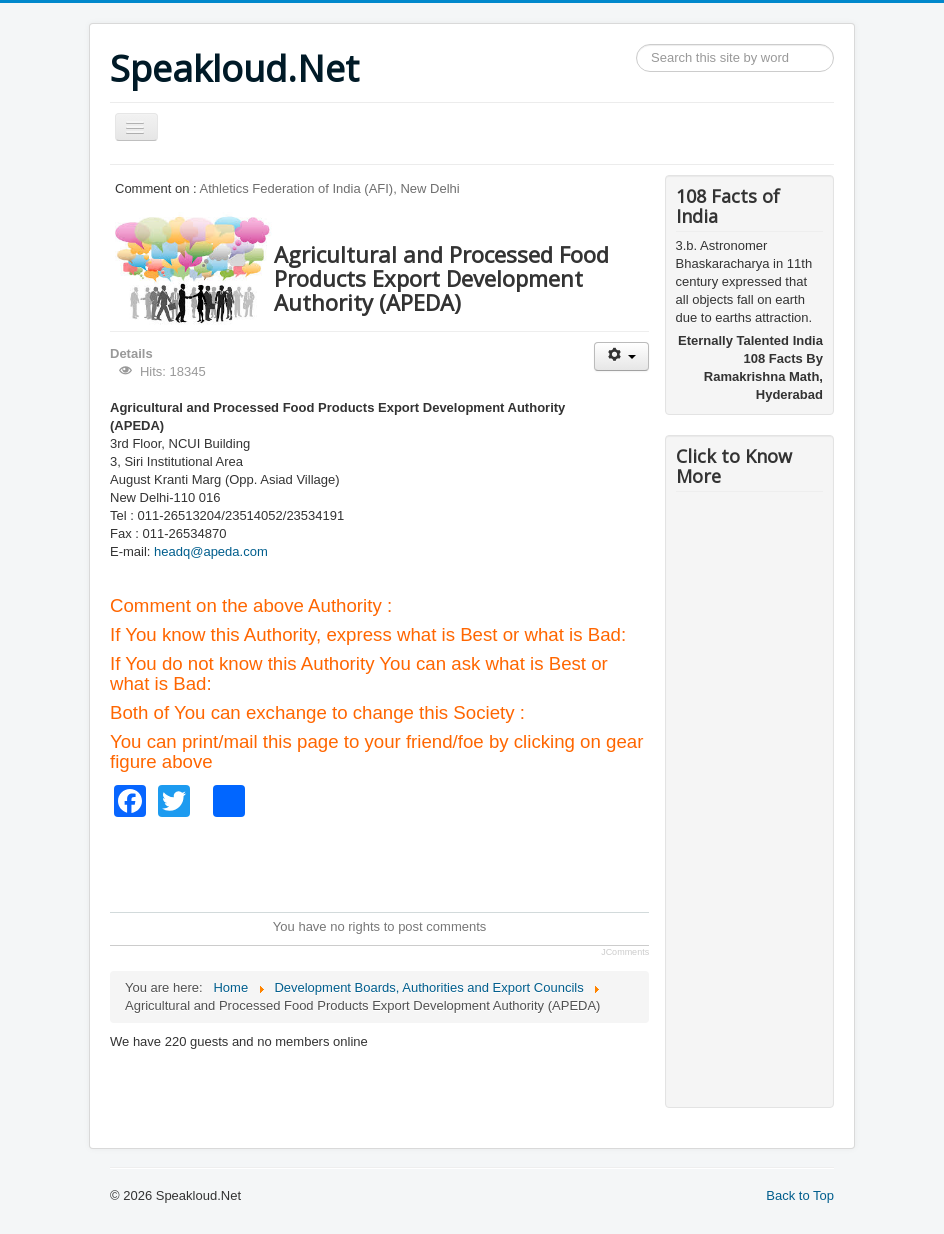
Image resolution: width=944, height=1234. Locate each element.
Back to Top (800, 1195)
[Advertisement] (474, 862)
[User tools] (621, 356)
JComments (625, 952)
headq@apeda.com (211, 551)
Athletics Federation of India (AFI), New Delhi (330, 188)
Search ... (636, 44)
